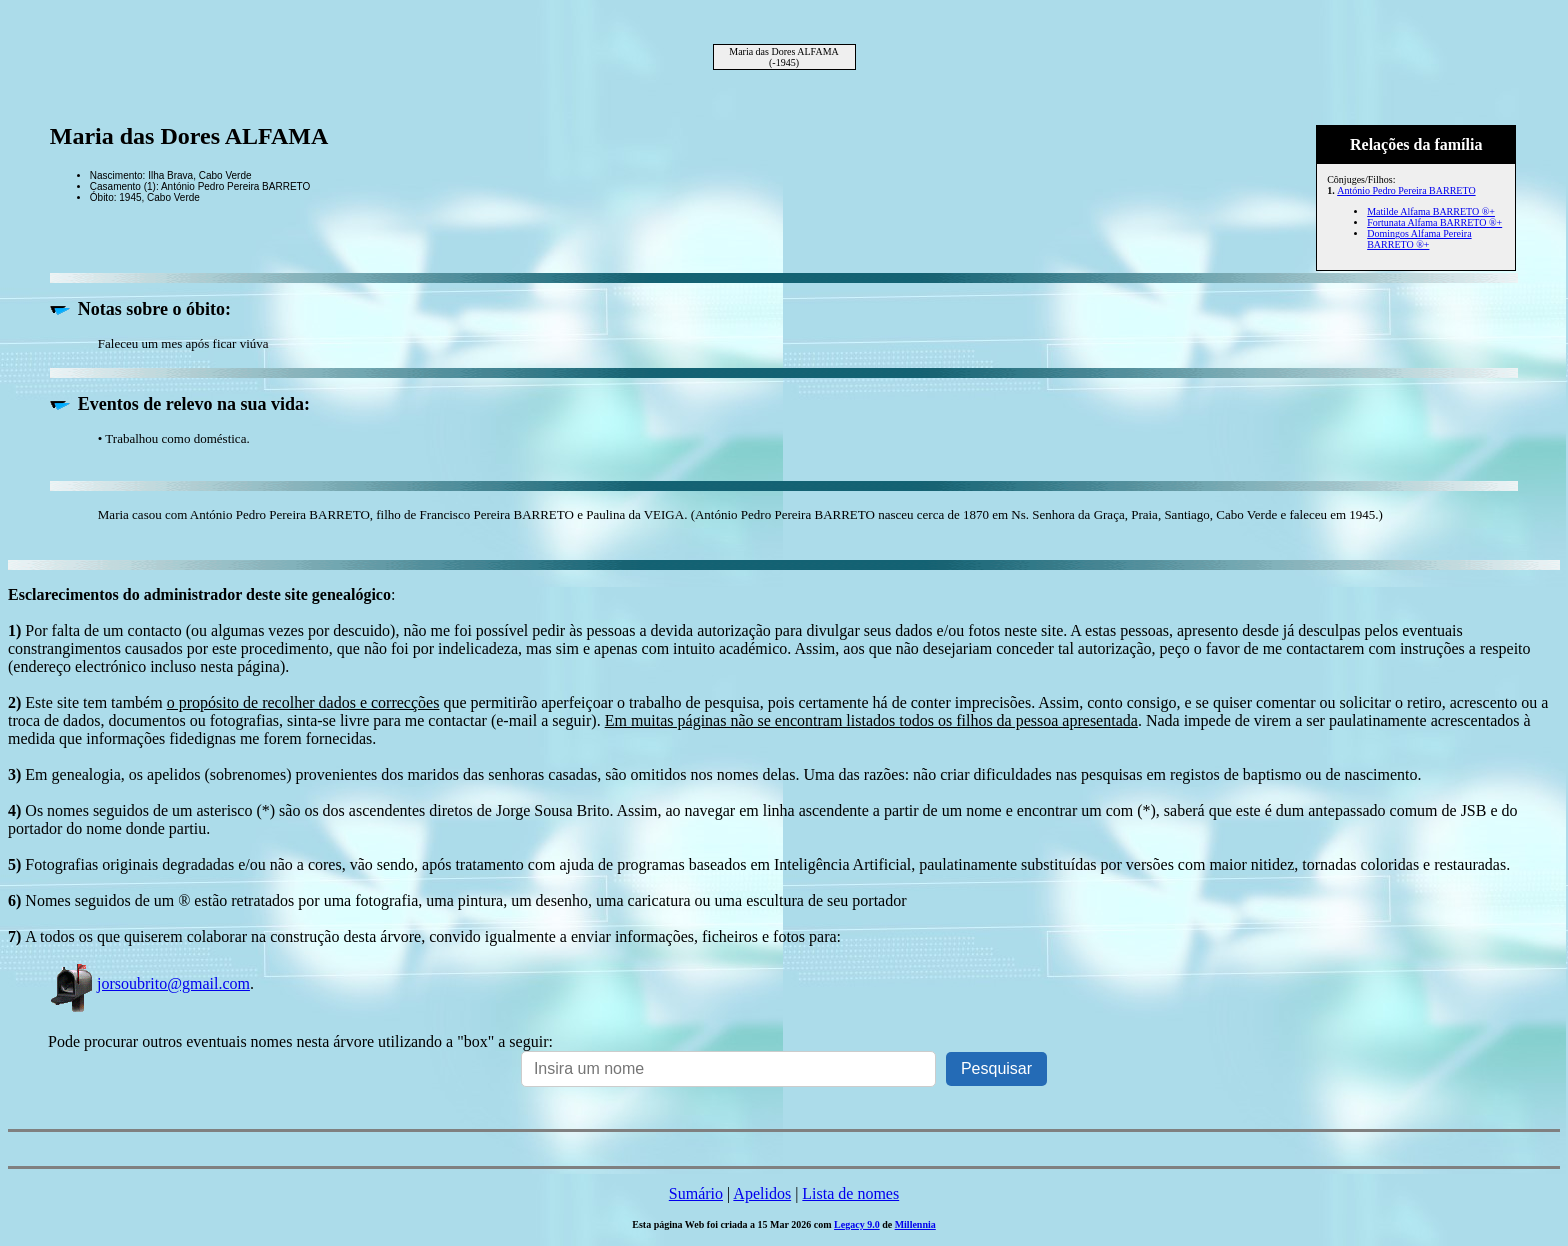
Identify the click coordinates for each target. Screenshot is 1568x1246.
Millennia (915, 1224)
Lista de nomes (850, 1193)
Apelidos (762, 1193)
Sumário (696, 1193)
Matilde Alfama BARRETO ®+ (1431, 211)
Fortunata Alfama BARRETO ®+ (1434, 222)
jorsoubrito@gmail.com (149, 983)
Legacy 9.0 (857, 1224)
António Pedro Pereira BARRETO (1406, 190)
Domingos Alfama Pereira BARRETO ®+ (1419, 239)
